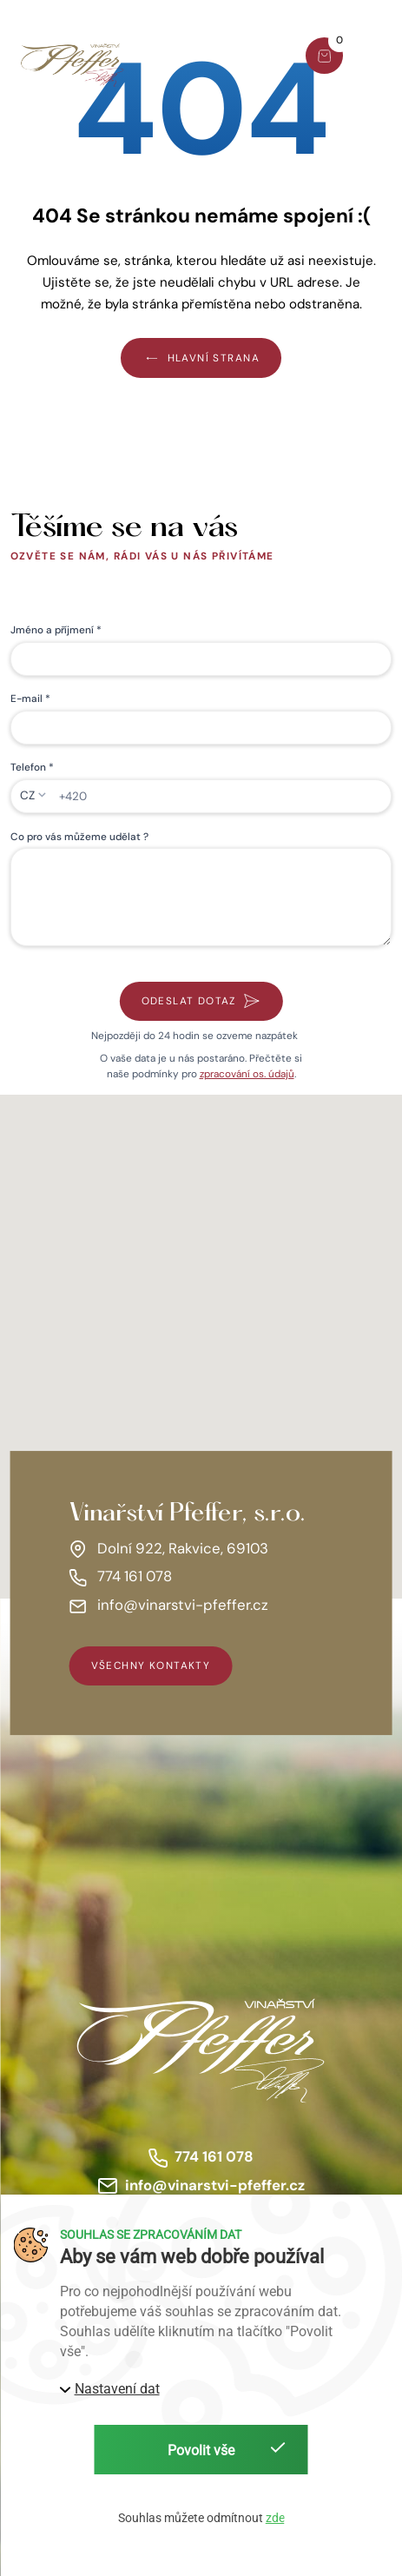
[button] (378, 59)
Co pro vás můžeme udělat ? (79, 837)
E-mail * (30, 698)
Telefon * (32, 767)
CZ (27, 795)
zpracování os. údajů (247, 1074)
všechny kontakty (151, 1665)
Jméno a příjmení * (56, 630)
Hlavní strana (201, 357)
